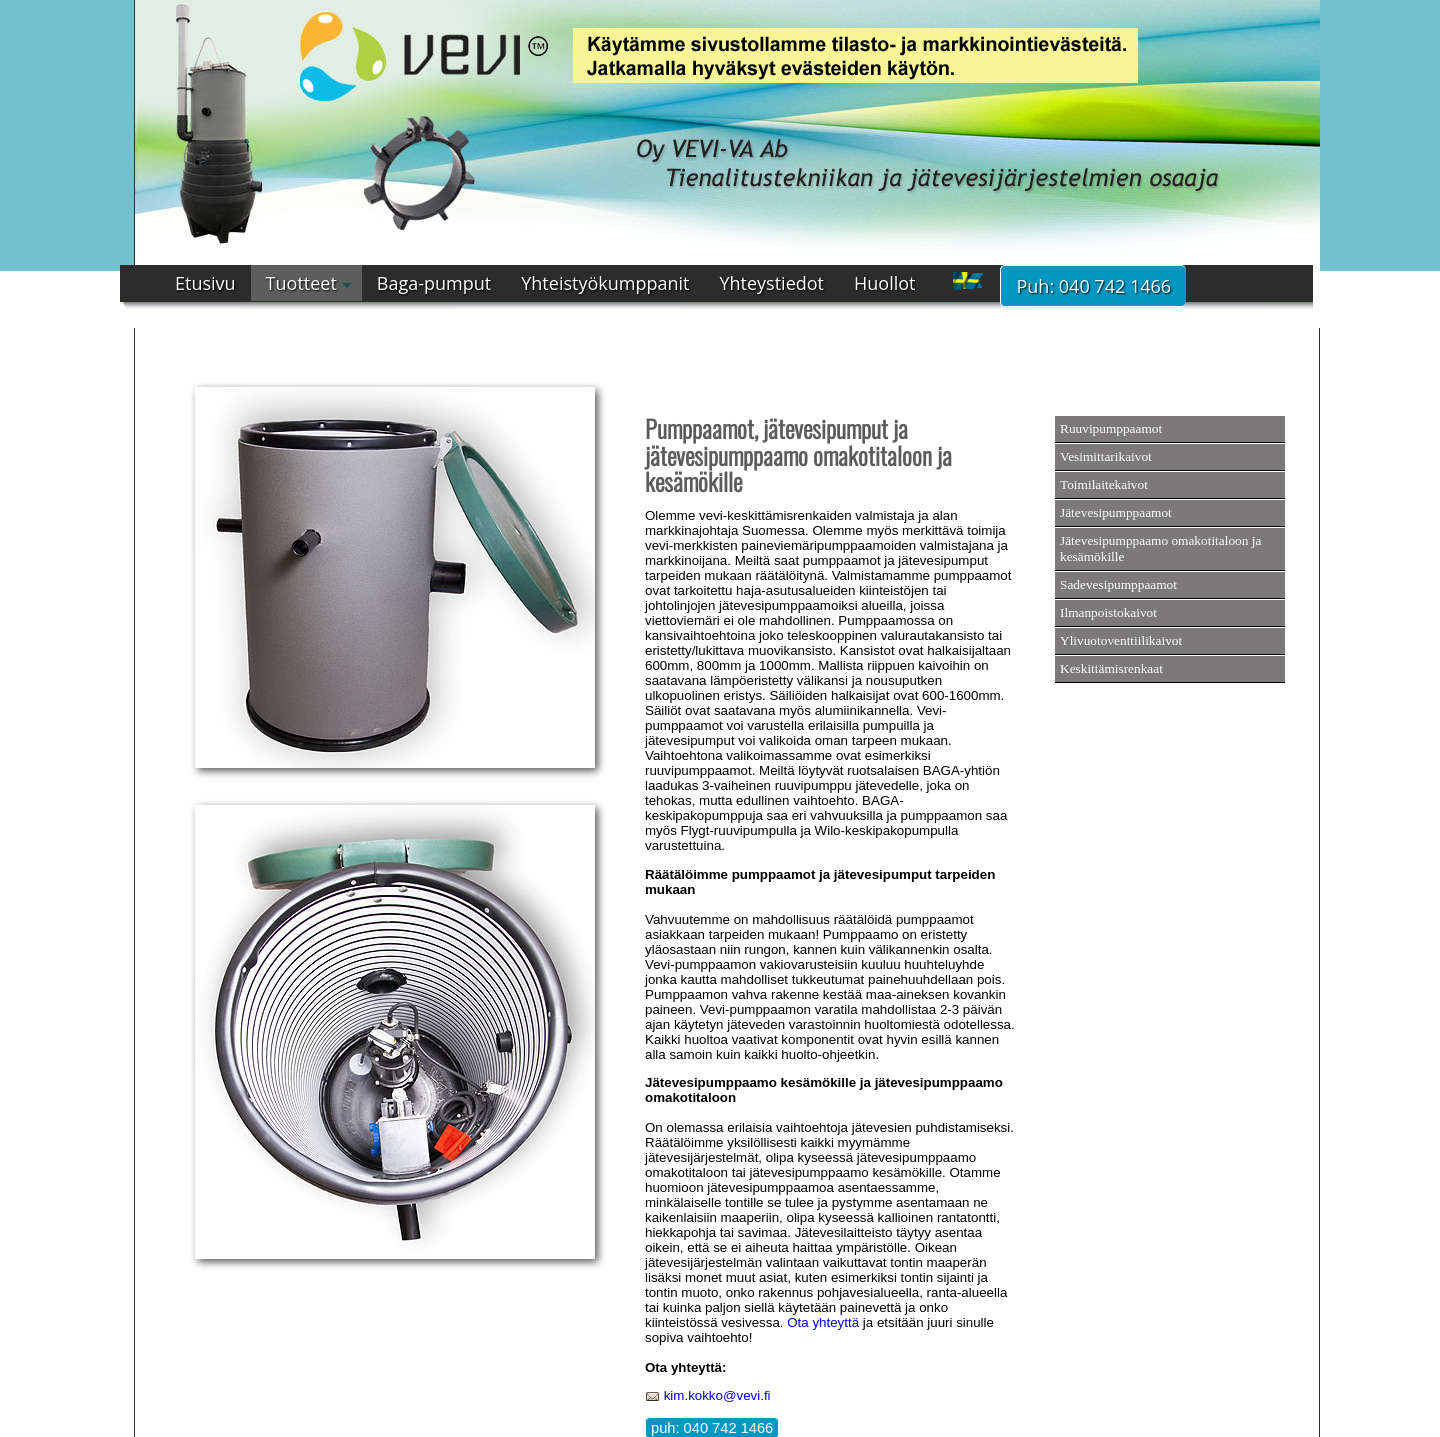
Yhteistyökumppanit (605, 283)
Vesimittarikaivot (1106, 456)
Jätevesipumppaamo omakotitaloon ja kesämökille (1160, 548)
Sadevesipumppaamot (1118, 584)
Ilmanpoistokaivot (1108, 612)
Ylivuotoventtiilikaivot (1121, 640)
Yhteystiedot (771, 283)
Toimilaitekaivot (1104, 484)
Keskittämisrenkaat (1111, 668)
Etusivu (205, 283)
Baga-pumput (434, 283)
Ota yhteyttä (823, 1322)
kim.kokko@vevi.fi (717, 1395)
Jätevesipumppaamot (1116, 512)
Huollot (884, 283)
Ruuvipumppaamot (1111, 428)
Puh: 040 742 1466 (1093, 286)
